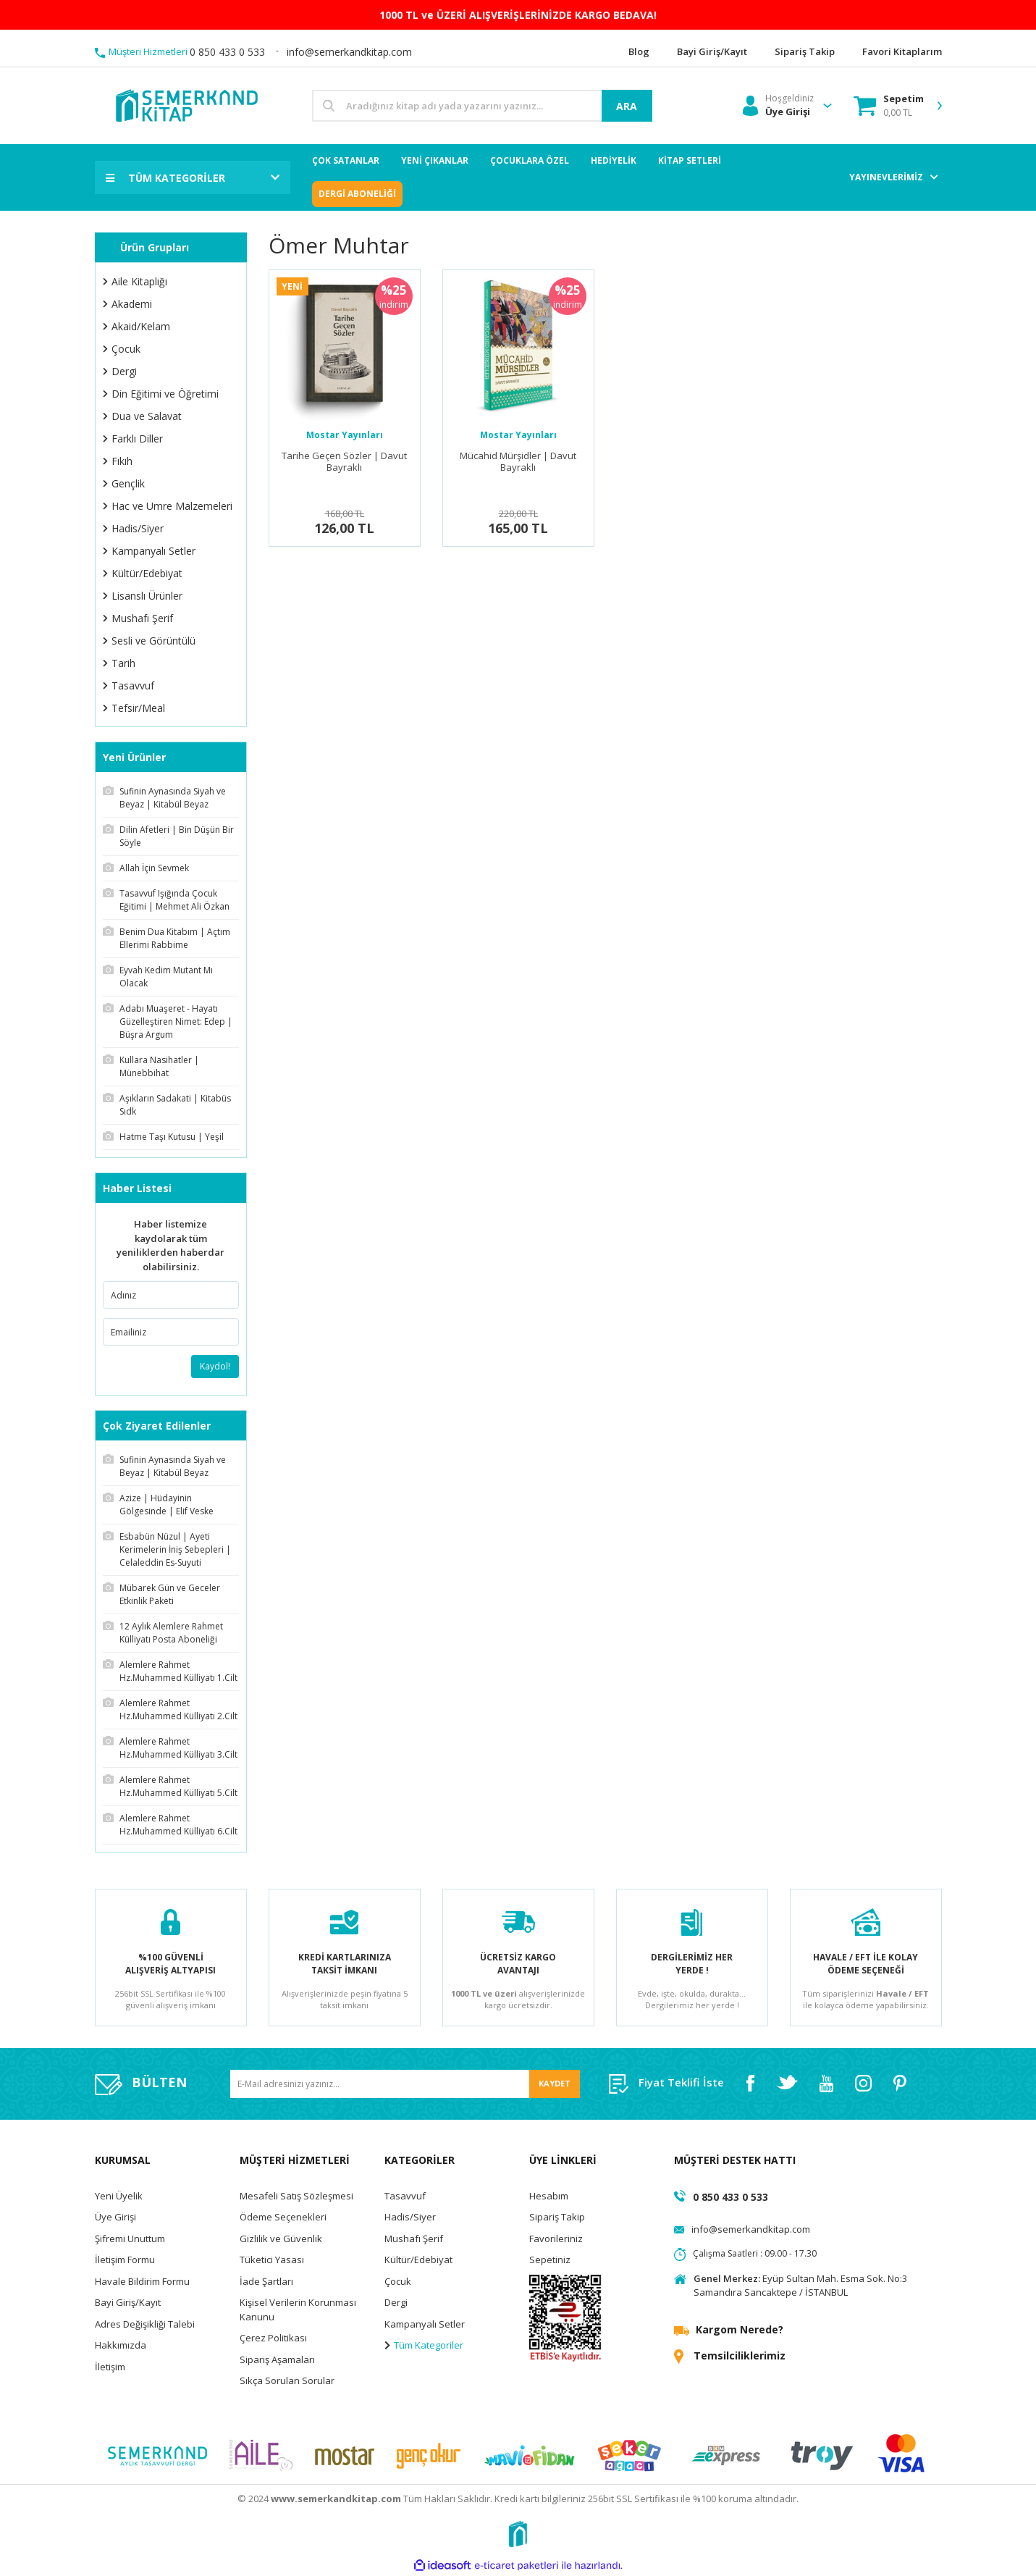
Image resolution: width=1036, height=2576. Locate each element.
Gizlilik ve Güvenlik (281, 2238)
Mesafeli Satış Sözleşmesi (296, 2195)
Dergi (396, 2302)
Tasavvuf (405, 2195)
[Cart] (889, 105)
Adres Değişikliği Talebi (145, 2323)
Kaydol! (215, 1366)
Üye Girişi (115, 2216)
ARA (626, 106)
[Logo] (186, 104)
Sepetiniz (549, 2259)
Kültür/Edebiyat (418, 2259)
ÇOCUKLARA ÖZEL (529, 160)
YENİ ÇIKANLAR (434, 160)
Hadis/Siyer (410, 2216)
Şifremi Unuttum (130, 2238)
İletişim (110, 2366)
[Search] (482, 106)
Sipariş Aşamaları (277, 2359)
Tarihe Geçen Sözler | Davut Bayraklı (344, 462)
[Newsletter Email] (405, 2084)
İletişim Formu (125, 2259)
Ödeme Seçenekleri (283, 2216)
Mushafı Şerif (413, 2238)
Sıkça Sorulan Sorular (287, 2380)
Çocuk (397, 2281)
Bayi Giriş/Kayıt (128, 2302)
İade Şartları (266, 2281)
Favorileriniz (556, 2238)
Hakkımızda (120, 2344)
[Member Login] (778, 105)
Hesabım (548, 2195)
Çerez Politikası (273, 2337)
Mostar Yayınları (344, 435)
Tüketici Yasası (272, 2259)
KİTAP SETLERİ (689, 160)
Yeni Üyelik (119, 2195)
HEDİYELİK (613, 160)
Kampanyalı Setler (424, 2323)
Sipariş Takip (557, 2216)
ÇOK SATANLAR (345, 160)
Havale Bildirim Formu (142, 2281)
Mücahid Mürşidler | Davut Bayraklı (518, 462)
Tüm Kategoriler (423, 2344)
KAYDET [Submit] (554, 2083)
